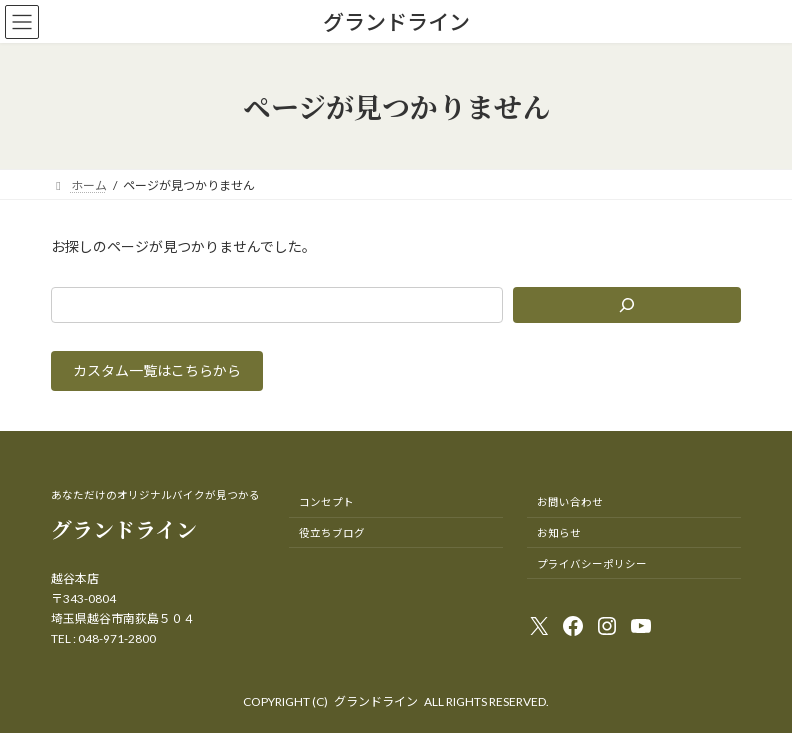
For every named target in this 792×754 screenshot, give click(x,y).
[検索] (627, 305)
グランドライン (376, 701)
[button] (157, 371)
